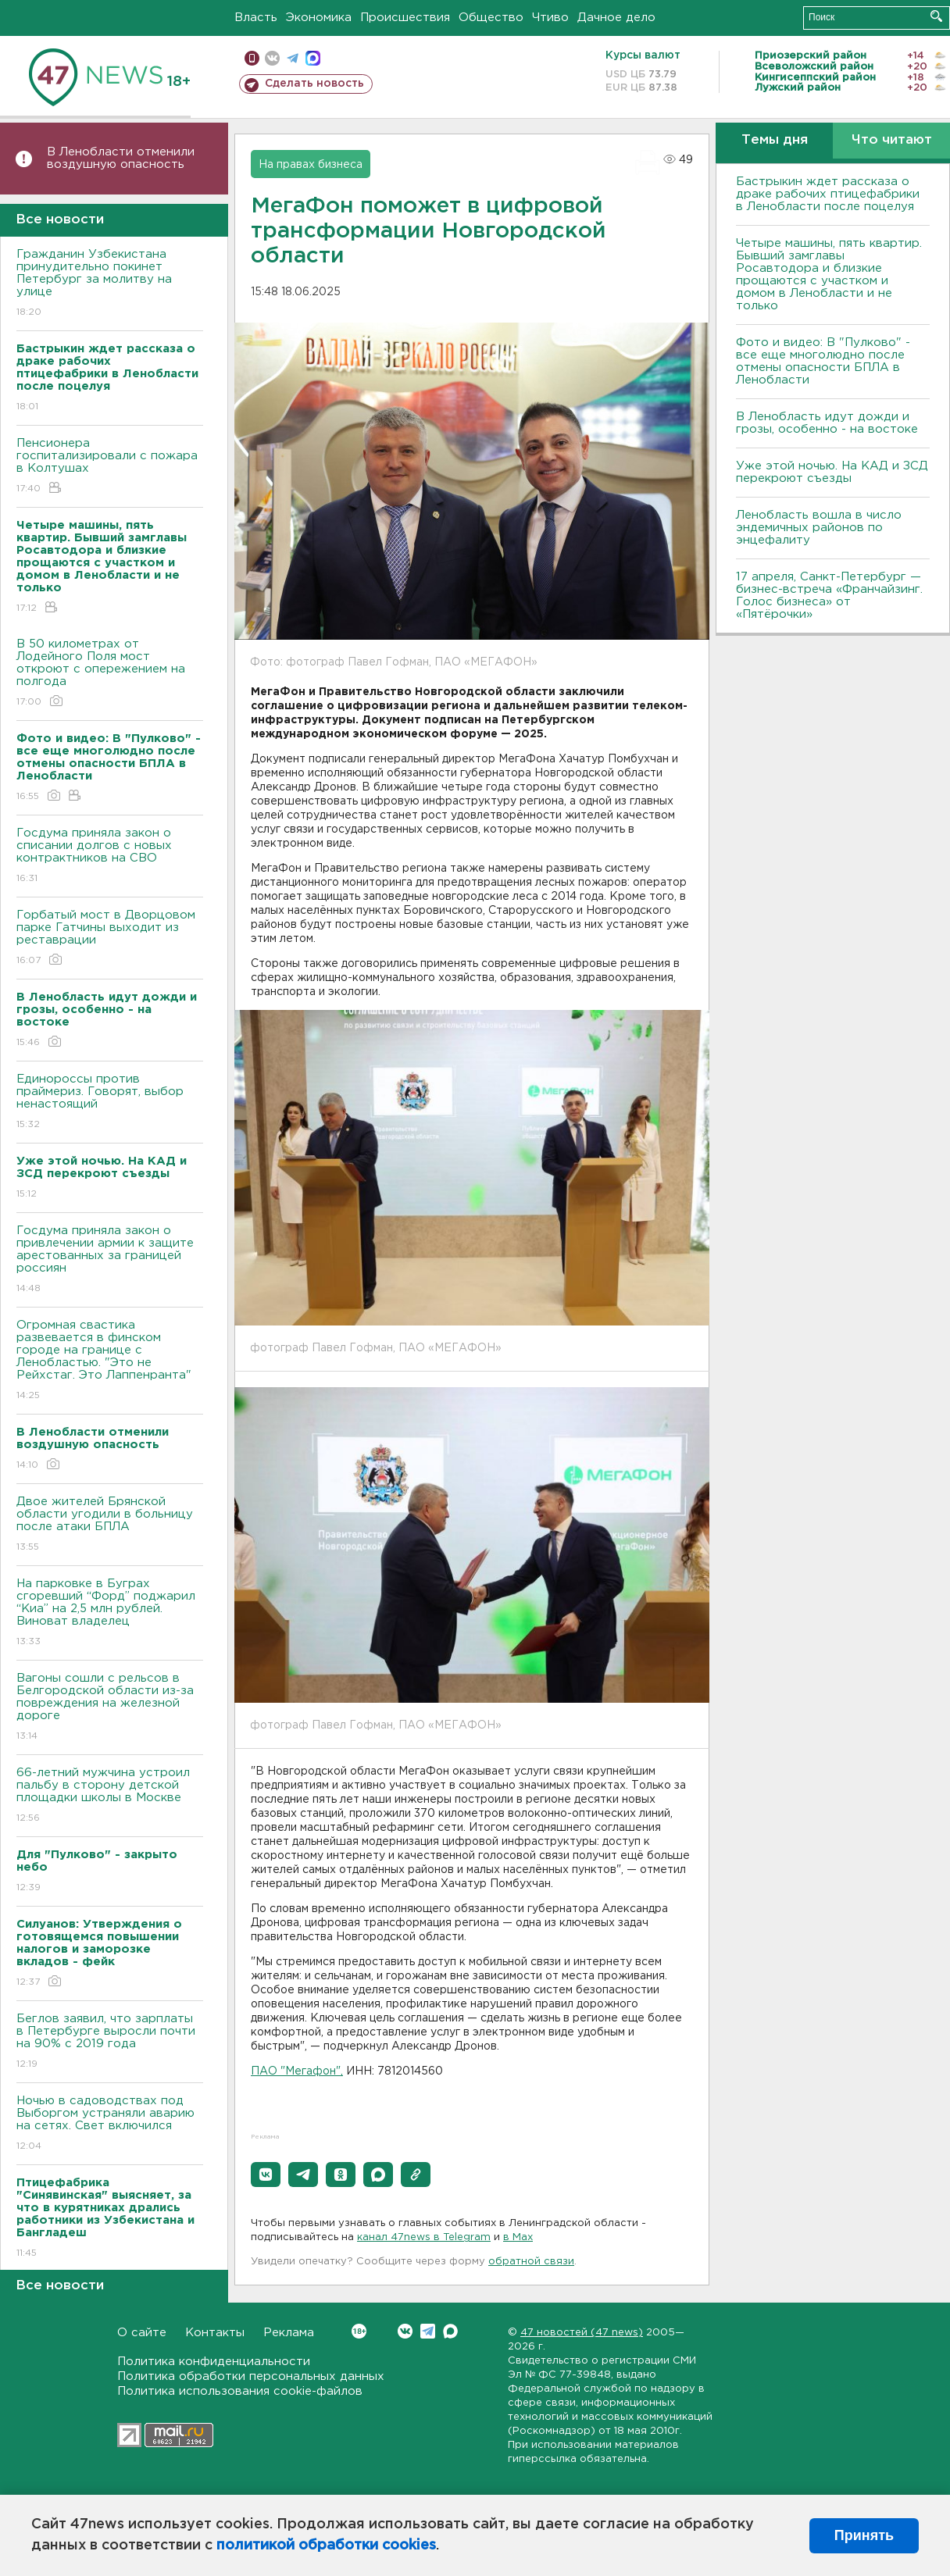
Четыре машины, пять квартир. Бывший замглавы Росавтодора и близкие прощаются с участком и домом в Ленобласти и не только (829, 274)
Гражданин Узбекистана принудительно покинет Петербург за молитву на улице (109, 284)
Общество (491, 17)
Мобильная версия (252, 58)
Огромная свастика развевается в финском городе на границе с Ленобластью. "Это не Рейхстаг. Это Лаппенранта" (109, 1361)
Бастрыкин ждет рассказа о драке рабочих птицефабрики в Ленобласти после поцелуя (828, 194)
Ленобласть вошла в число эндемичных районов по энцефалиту (819, 527)
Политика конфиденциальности (213, 2362)
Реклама (288, 2333)
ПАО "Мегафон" (296, 2071)
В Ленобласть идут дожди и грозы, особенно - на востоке (827, 423)
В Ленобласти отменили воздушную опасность (121, 158)
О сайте (141, 2333)
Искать (936, 16)
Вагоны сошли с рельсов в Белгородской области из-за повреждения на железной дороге (109, 1708)
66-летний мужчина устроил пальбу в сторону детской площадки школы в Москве (109, 1796)
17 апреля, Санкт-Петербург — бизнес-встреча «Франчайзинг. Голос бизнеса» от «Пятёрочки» (829, 595)
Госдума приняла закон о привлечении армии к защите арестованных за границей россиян (109, 1260)
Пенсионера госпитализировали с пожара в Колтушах (109, 466)
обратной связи (531, 2261)
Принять (864, 2535)
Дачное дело (616, 17)
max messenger (312, 58)
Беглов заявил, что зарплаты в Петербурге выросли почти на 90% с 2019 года (109, 2042)
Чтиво (550, 17)
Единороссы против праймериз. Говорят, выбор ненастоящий (109, 1102)
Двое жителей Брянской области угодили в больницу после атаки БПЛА (109, 1525)
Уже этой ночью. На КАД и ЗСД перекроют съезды (832, 472)
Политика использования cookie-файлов (239, 2391)
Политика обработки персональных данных (250, 2376)
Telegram (427, 2331)
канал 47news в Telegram (424, 2237)
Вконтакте (359, 2331)
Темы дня (774, 140)
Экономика (319, 17)
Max (450, 2331)
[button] (265, 2174)
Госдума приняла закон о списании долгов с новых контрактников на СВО (109, 856)
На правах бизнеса (310, 164)
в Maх (518, 2237)
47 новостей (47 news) (581, 2332)
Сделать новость (314, 83)
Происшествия (405, 17)
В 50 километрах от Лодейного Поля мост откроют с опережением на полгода (109, 673)
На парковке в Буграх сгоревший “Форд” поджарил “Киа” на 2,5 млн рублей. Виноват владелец (109, 1613)
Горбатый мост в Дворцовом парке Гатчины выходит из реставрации (109, 938)
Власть (255, 17)
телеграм (292, 58)
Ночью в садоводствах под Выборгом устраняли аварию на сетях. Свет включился (109, 2124)
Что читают (892, 140)
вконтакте (272, 58)
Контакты (215, 2333)
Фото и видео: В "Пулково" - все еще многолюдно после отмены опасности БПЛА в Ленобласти (823, 361)
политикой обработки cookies (326, 2545)
